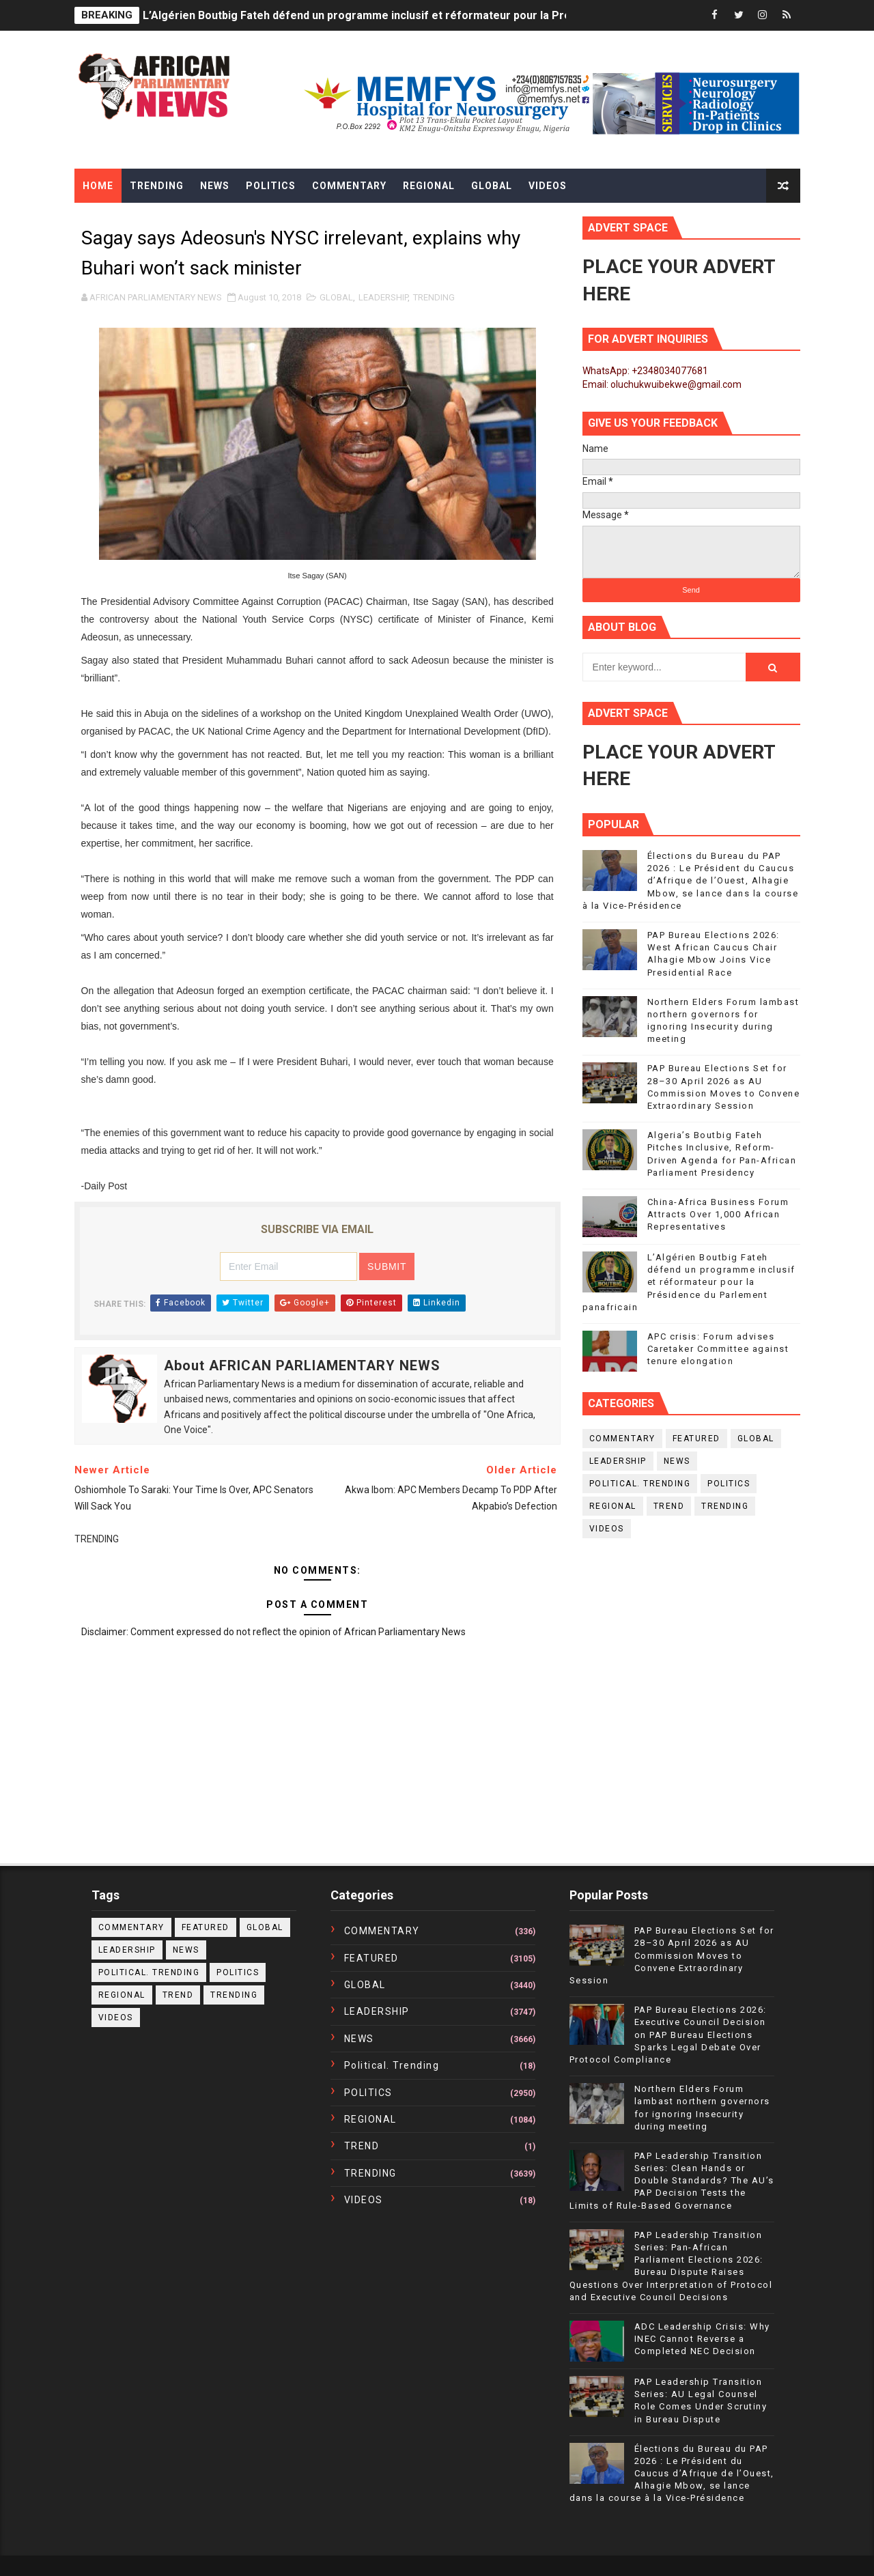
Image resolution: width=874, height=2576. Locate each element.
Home (98, 185)
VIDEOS (606, 1528)
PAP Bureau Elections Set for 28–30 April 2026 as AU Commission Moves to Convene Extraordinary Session (671, 1955)
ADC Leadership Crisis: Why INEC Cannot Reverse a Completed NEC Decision (702, 2338)
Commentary (349, 185)
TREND (669, 1506)
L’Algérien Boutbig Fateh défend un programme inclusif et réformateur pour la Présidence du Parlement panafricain (444, 15)
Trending (157, 185)
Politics (271, 185)
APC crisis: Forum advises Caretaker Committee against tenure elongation (718, 1348)
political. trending (640, 1483)
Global (491, 185)
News (214, 185)
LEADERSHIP (383, 297)
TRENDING (434, 297)
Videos (547, 185)
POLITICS (728, 1483)
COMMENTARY (622, 1438)
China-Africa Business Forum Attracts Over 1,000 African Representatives (718, 1214)
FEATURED (696, 1438)
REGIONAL (612, 1506)
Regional (429, 185)
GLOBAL (336, 297)
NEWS (677, 1461)
